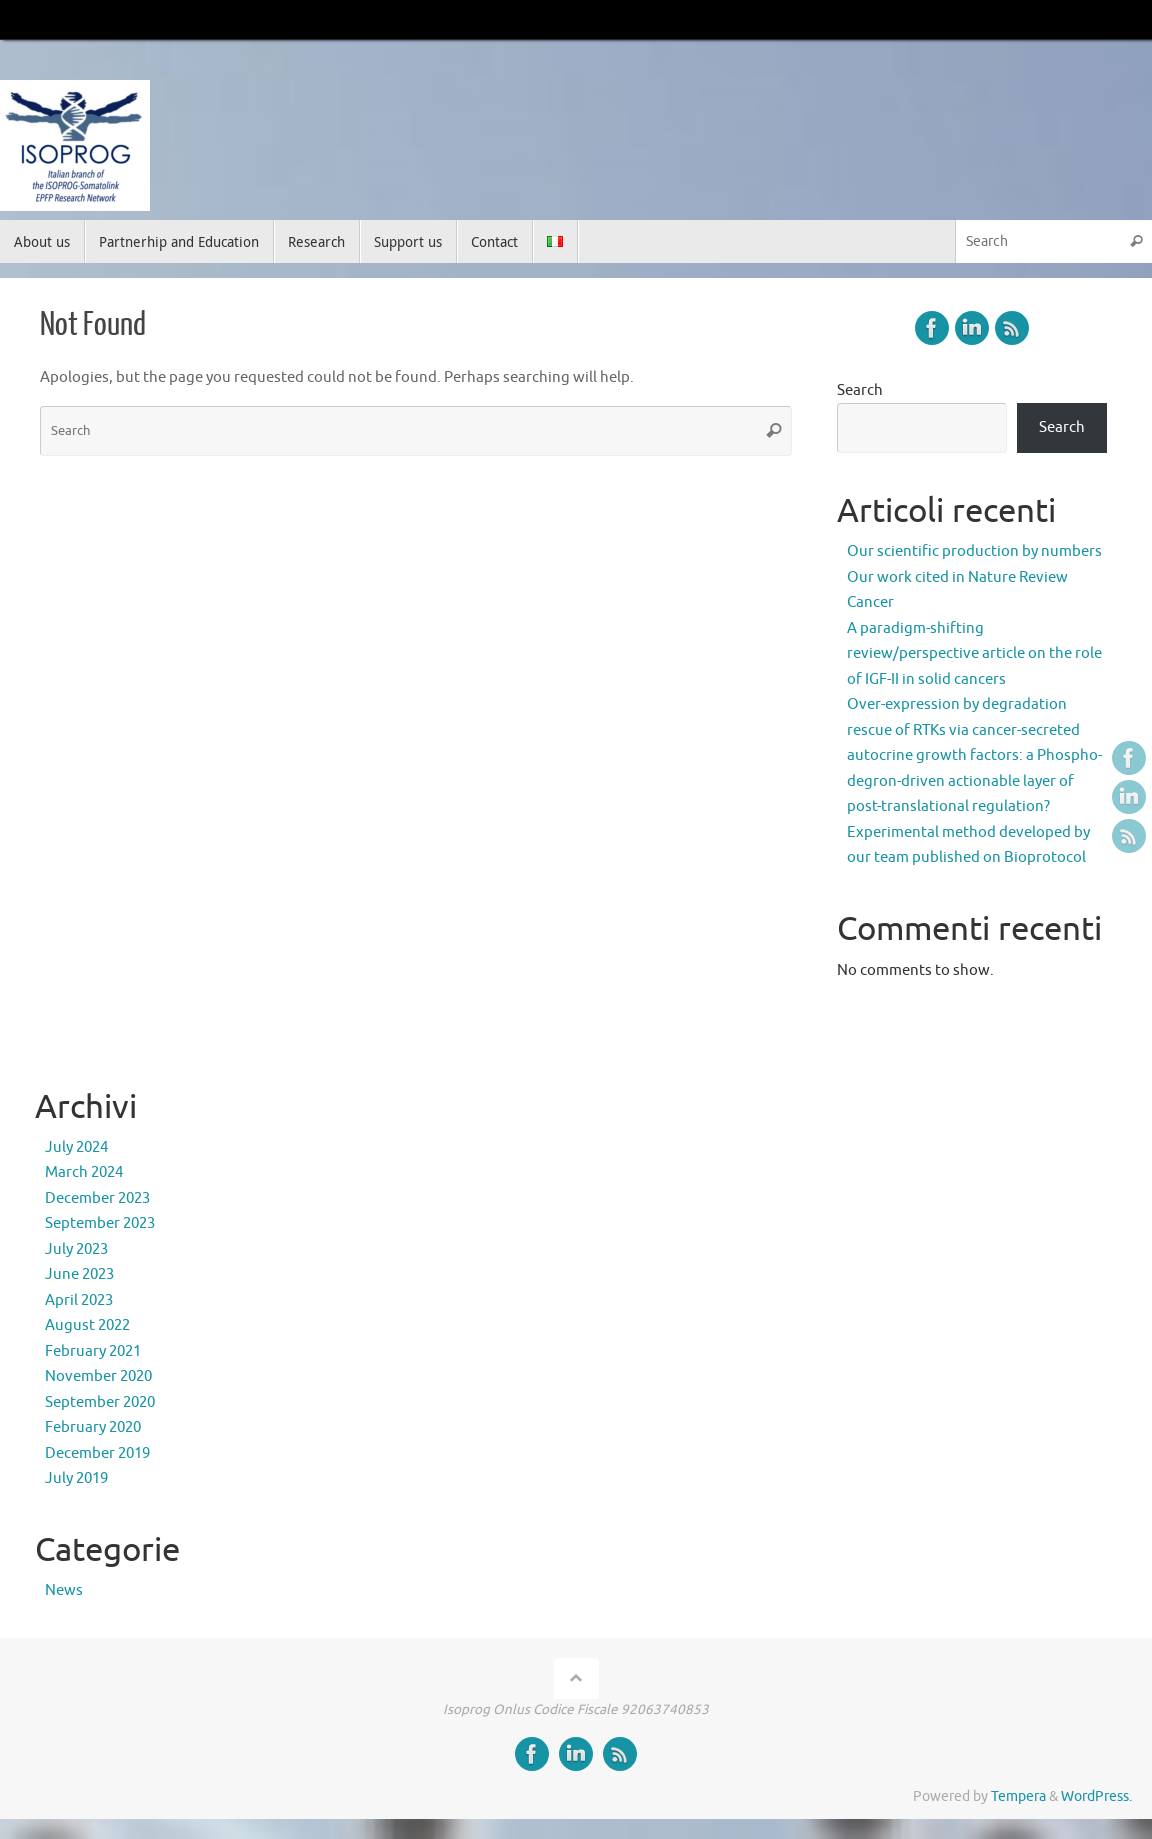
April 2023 (79, 1300)
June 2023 (79, 1274)
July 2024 (76, 1147)
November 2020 (98, 1376)
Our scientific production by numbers (974, 551)
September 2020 (100, 1402)
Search (860, 390)
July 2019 (76, 1478)
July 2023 (76, 1249)
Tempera (1018, 1796)
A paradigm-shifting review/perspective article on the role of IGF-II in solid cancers (974, 654)
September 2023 (100, 1223)
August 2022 (87, 1325)
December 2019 (97, 1453)
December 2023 (97, 1198)
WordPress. (1096, 1796)
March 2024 (84, 1172)
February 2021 (93, 1351)
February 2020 (93, 1427)
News (64, 1590)
